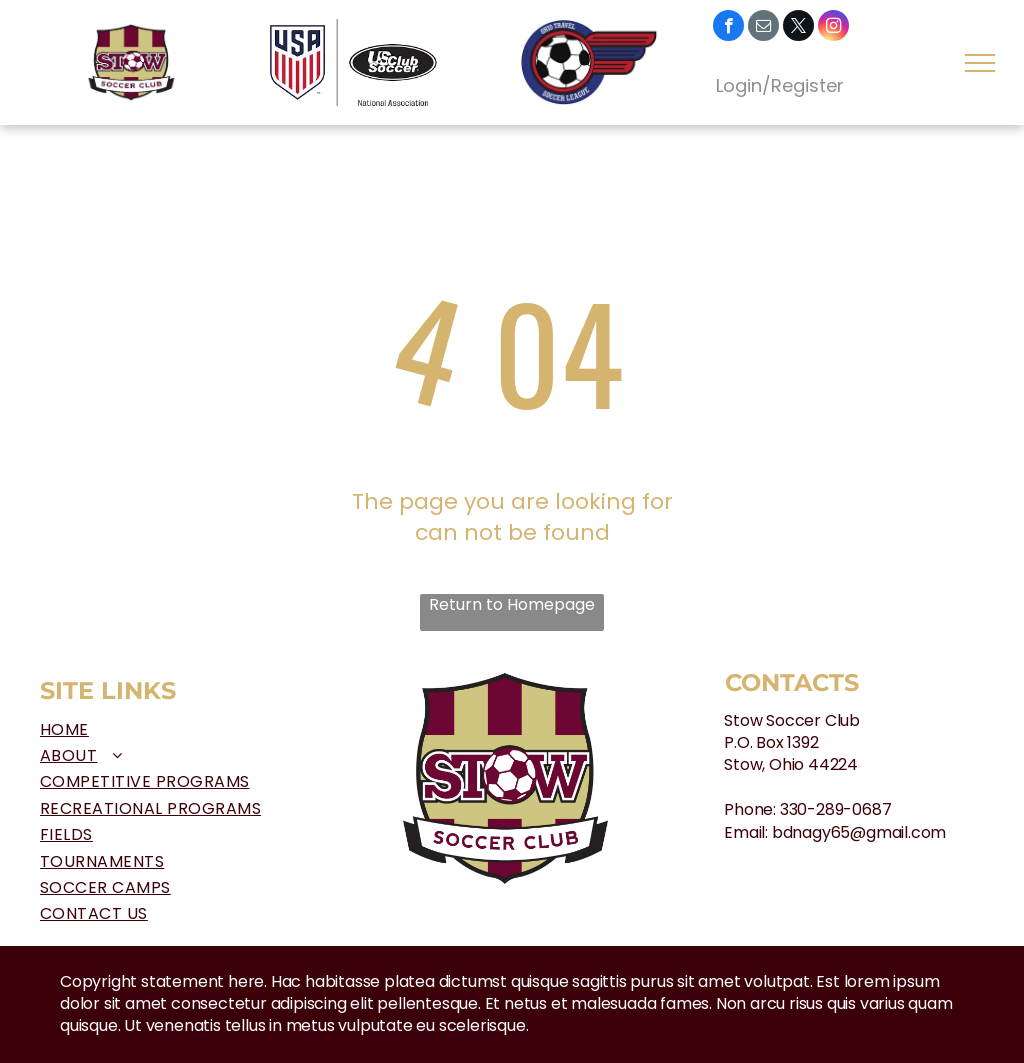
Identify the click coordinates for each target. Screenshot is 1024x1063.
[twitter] (798, 28)
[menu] (980, 63)
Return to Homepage (512, 605)
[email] (763, 28)
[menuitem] (197, 730)
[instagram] (833, 28)
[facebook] (728, 28)
